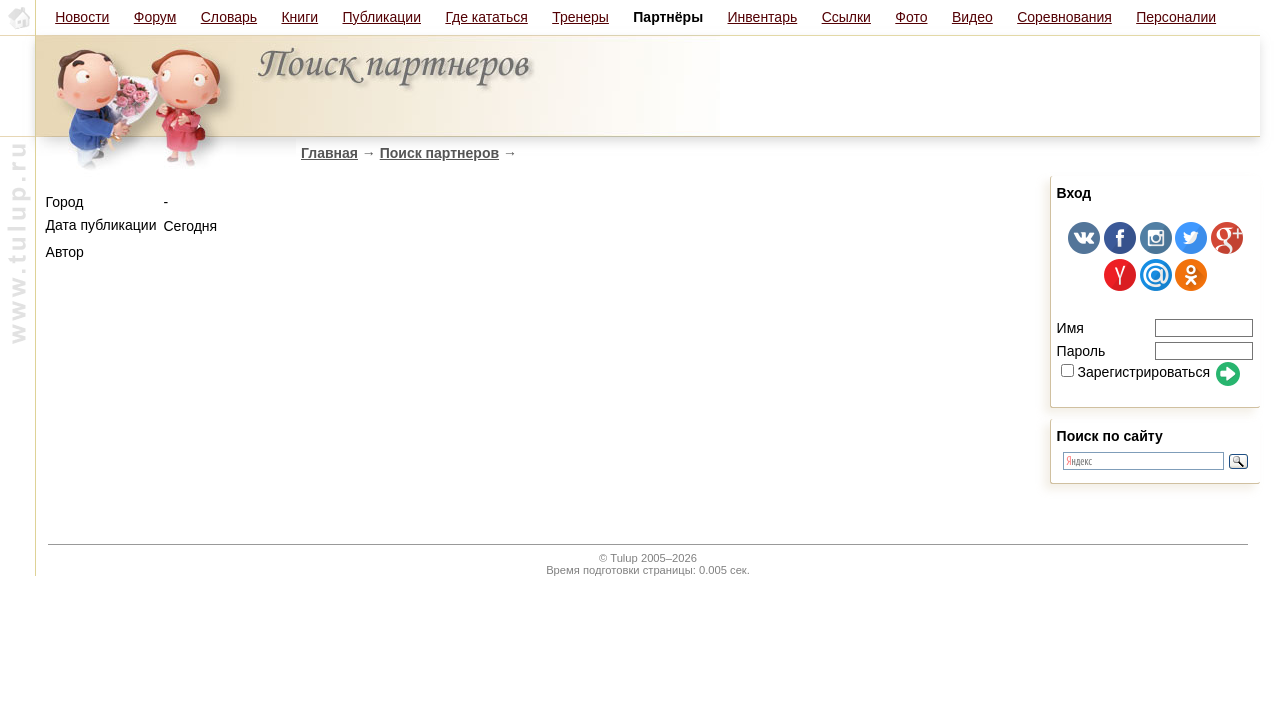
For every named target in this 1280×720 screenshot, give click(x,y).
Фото (911, 17)
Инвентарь (763, 17)
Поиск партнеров (439, 153)
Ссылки (846, 17)
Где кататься (486, 17)
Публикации (382, 17)
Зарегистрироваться (1135, 372)
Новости (82, 17)
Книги (299, 17)
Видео (972, 17)
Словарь (229, 17)
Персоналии (1176, 17)
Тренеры (580, 17)
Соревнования (1064, 17)
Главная (329, 153)
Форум (155, 17)
